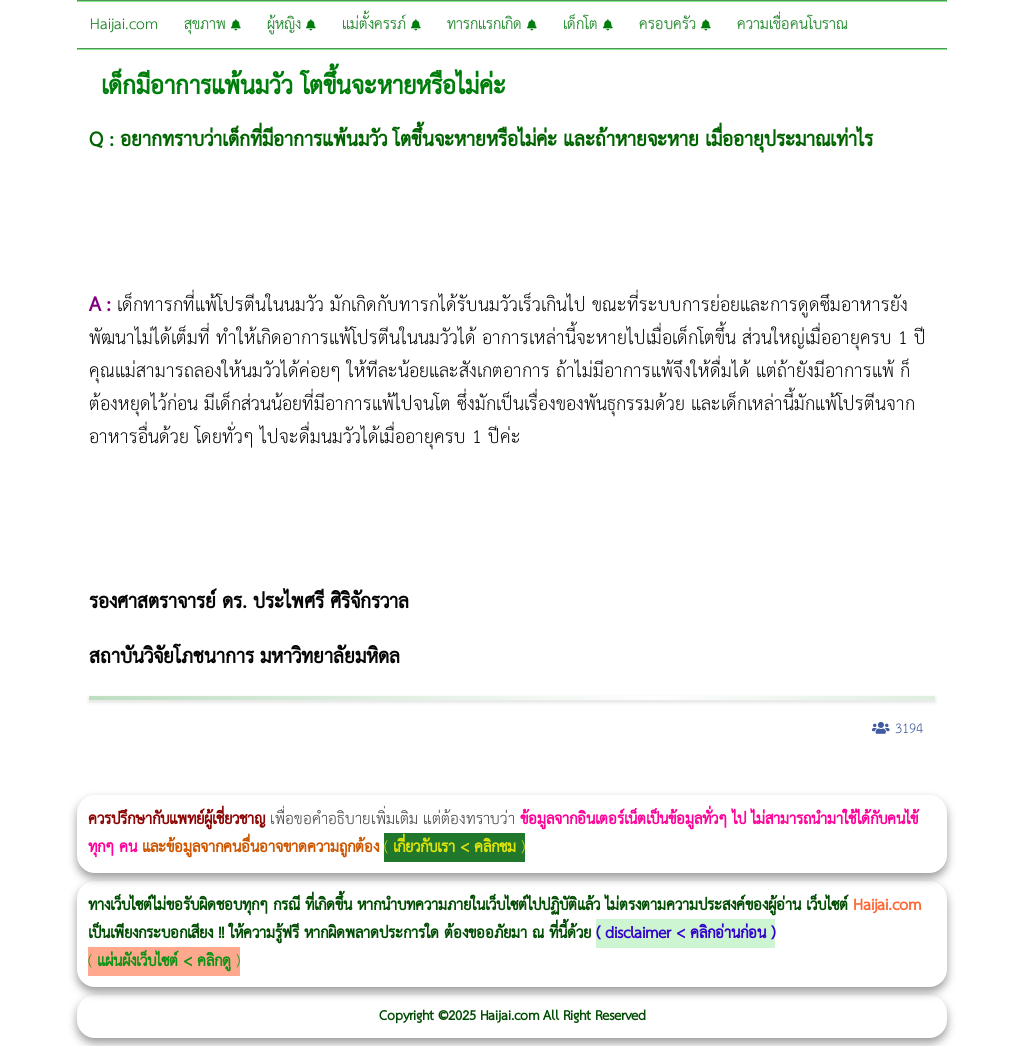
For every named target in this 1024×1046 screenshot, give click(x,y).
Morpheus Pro (524, 781)
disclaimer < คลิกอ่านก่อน (685, 933)
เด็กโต (588, 24)
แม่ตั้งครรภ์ (381, 24)
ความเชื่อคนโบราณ (792, 24)
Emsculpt (561, 781)
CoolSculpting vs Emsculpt (367, 781)
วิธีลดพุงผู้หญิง (356, 781)
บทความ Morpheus (592, 781)
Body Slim (289, 781)
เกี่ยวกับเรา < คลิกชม (454, 847)
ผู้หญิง (291, 24)
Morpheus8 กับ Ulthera (305, 781)
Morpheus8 (272, 781)
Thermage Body (503, 781)
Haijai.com (124, 24)
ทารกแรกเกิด (492, 24)
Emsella (540, 781)
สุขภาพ (212, 24)
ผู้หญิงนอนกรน (100, 781)
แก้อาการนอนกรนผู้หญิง (201, 781)
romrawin (614, 781)
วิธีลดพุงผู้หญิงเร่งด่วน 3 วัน (283, 781)
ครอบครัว (675, 24)
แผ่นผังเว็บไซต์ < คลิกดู (164, 961)
